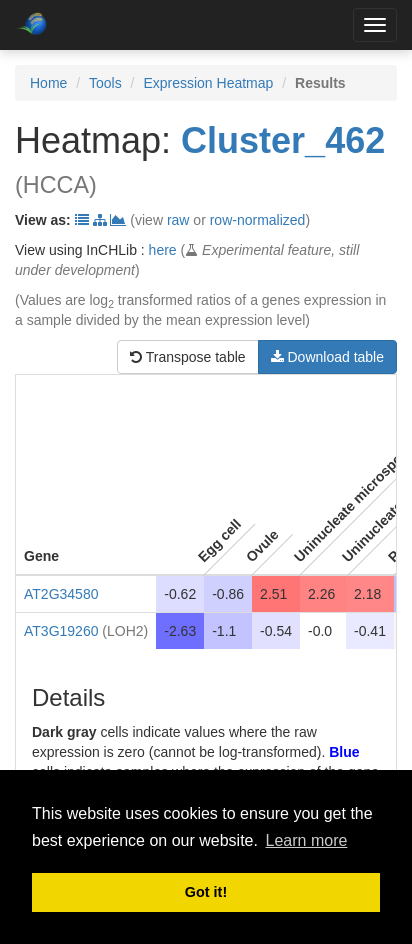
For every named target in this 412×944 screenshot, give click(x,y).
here (163, 250)
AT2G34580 (61, 594)
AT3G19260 (61, 631)
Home (48, 83)
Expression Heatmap (208, 83)
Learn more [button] (307, 840)
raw (178, 220)
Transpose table (188, 357)
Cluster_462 (283, 140)
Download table (327, 357)
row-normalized (258, 220)
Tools (105, 83)
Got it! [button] (206, 892)
